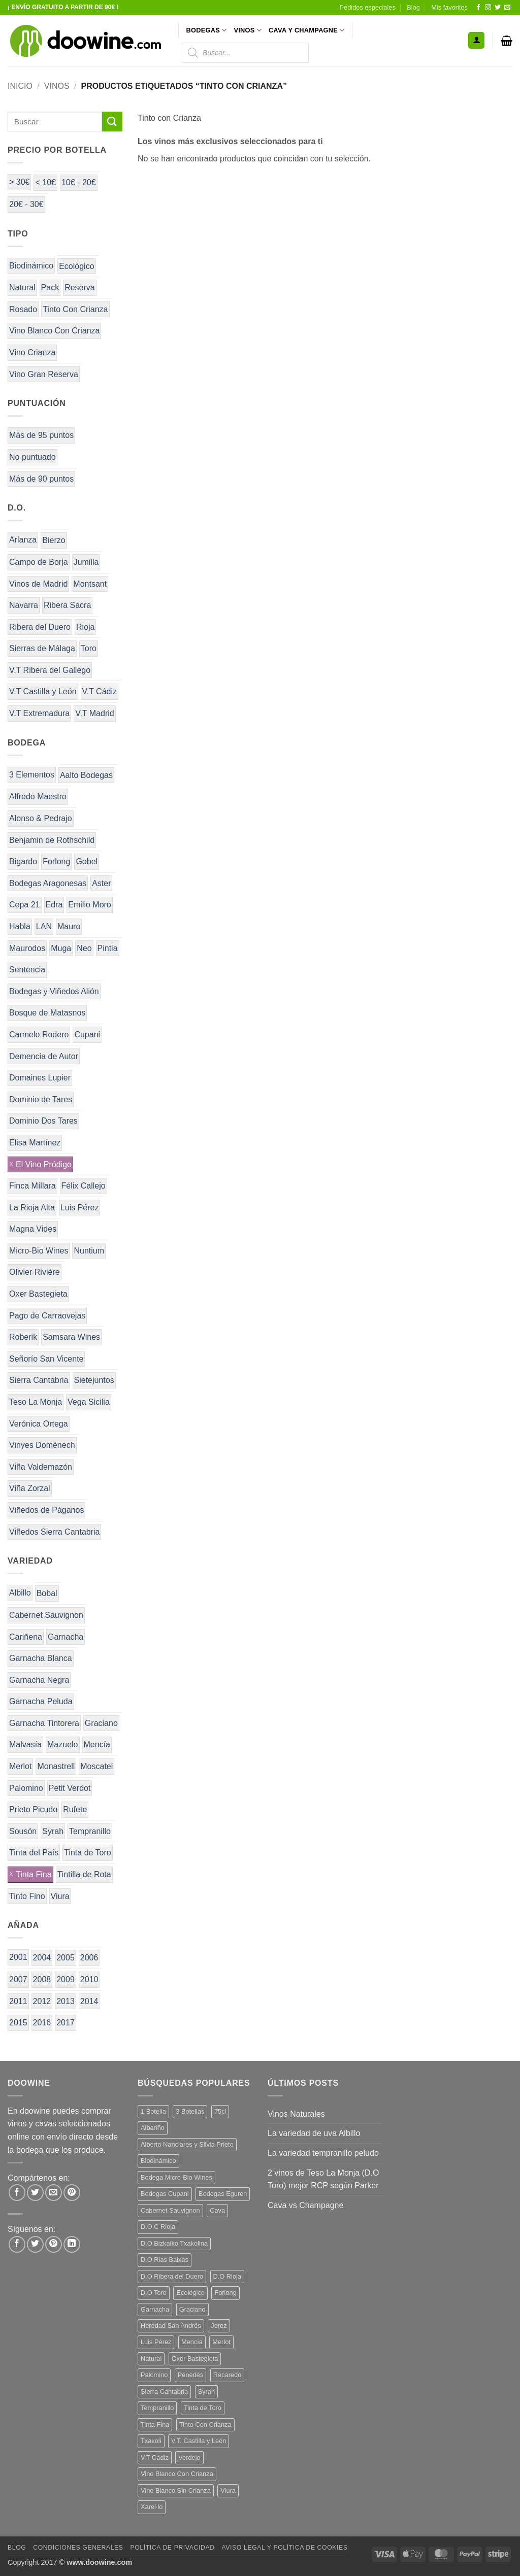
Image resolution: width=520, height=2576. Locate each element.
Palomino (26, 1788)
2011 (18, 2001)
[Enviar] (112, 121)
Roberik (23, 1337)
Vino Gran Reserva (43, 374)
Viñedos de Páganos (46, 1510)
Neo (84, 948)
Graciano (101, 1723)
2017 (65, 2022)
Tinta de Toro (87, 1852)
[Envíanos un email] (507, 7)
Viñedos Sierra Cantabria (54, 1532)
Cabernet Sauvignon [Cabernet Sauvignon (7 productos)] (170, 2210)
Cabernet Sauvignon (46, 1615)
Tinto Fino (27, 1896)
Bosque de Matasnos (47, 1012)
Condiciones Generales (78, 2547)
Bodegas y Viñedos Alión (54, 991)
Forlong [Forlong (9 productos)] (225, 2292)
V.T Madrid (94, 713)
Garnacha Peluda (41, 1701)
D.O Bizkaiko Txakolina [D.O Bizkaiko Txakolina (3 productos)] (174, 2243)
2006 (89, 1957)
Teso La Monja (35, 1402)
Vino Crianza (32, 352)
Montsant (90, 584)
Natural (22, 287)
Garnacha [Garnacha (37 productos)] (155, 2309)
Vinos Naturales (296, 2114)
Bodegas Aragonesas (47, 883)
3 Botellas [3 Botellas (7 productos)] (190, 2111)
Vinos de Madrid (38, 584)
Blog (413, 7)
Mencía (97, 1744)
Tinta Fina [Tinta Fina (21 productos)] (155, 2424)
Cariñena (25, 1637)
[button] (476, 40)
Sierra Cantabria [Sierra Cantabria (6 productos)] (164, 2391)
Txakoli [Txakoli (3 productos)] (151, 2441)
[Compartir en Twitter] (35, 2192)
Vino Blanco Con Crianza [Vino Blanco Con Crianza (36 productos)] (177, 2474)
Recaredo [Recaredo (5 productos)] (227, 2375)
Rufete (75, 1809)
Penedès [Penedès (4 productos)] (191, 2375)
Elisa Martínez (34, 1142)
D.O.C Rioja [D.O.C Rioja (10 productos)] (158, 2226)
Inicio (20, 86)
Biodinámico (31, 265)
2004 (42, 1957)
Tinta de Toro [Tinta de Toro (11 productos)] (202, 2408)
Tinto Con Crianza (75, 309)
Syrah (52, 1831)
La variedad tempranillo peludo (323, 2153)
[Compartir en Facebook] (17, 2192)
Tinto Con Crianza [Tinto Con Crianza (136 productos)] (205, 2424)
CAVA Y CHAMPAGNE (307, 30)
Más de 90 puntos (41, 478)
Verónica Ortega (38, 1423)
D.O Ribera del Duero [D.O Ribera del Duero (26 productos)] (172, 2276)
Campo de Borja (38, 562)
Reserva (79, 287)
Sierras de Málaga (42, 648)
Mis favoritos (449, 7)
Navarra (23, 605)
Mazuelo (62, 1744)
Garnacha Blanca (40, 1658)
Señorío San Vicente (46, 1358)
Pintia (108, 948)
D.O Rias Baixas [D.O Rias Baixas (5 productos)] (164, 2259)
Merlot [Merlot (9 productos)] (221, 2342)
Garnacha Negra (39, 1680)
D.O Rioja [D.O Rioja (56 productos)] (227, 2276)
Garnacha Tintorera (44, 1723)
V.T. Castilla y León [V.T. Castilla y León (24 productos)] (198, 2441)
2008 (42, 1979)
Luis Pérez (79, 1207)
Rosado (23, 309)
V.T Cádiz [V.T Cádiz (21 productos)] (155, 2457)
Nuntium (89, 1250)
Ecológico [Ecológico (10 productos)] (190, 2292)
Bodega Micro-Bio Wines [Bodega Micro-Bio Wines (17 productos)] (176, 2177)
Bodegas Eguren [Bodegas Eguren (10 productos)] (223, 2193)
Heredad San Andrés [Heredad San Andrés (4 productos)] (171, 2325)
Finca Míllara (32, 1185)
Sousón (23, 1831)
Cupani (87, 1034)
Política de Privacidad (172, 2547)
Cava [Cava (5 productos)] (217, 2210)
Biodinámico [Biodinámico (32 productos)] (158, 2160)
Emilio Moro (89, 904)
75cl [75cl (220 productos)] (220, 2111)
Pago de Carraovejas (47, 1315)
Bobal (47, 1593)
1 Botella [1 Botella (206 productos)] (153, 2111)
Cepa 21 (24, 904)
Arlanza (23, 539)
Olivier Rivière (34, 1272)
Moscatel (96, 1766)
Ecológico (76, 266)
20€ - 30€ (26, 204)
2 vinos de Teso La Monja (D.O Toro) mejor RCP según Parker (323, 2179)
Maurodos (27, 948)
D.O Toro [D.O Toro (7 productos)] (154, 2292)
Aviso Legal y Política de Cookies (284, 2547)
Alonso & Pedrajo (40, 818)
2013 (65, 2001)
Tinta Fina (34, 1874)
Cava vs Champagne (305, 2205)
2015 (18, 2022)
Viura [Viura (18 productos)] (228, 2490)
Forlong (56, 861)
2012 (42, 2001)
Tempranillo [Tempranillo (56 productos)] (157, 2408)
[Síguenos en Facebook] (478, 7)
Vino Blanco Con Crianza (54, 330)
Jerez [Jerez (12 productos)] (218, 2325)
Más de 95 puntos (41, 435)
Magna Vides (32, 1229)
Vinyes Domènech (42, 1445)
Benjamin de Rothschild (51, 840)
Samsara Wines (71, 1337)
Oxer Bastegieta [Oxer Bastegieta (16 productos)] (195, 2358)
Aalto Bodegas (86, 775)
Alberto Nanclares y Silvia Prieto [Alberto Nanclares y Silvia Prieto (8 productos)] (187, 2144)
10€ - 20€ (78, 182)
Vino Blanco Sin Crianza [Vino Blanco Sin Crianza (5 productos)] (176, 2490)
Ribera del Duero (40, 627)
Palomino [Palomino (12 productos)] (154, 2375)
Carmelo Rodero (39, 1034)
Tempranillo (90, 1831)
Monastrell (56, 1766)
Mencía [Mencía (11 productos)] (192, 2342)
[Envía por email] (53, 2192)
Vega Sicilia (89, 1402)
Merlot (20, 1766)
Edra (54, 904)
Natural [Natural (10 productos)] (151, 2358)
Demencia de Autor (43, 1056)
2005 (65, 1957)
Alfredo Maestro (38, 796)
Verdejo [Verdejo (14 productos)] (189, 2457)
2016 (42, 2022)
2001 (18, 1957)
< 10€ (45, 182)
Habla (19, 926)
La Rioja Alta (32, 1207)
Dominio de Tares (40, 1099)
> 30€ (19, 182)
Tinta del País (33, 1852)
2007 (18, 1979)
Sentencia (27, 969)
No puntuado (32, 457)
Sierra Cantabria (39, 1380)
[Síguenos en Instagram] (488, 7)
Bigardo (23, 861)
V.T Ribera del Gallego (49, 670)
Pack (50, 287)
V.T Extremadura (39, 713)
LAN (44, 926)
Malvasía (25, 1744)
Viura (60, 1896)
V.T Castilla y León (43, 691)
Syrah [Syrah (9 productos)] (206, 2391)
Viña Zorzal (29, 1488)
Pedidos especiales (368, 7)
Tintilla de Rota (84, 1874)
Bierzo (53, 540)
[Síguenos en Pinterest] (53, 2244)
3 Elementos (31, 774)
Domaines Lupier (40, 1077)
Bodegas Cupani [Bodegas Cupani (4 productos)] (165, 2193)
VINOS (248, 30)
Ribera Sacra (67, 605)
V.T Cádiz (99, 691)
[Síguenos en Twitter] (498, 7)
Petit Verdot (70, 1788)
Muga (61, 948)
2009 (65, 1979)
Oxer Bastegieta (38, 1294)
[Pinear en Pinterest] (71, 2192)
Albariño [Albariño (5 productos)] (153, 2127)
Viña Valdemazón (40, 1467)
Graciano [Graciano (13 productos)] (192, 2309)
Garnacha (65, 1637)
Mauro (68, 926)
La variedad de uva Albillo (314, 2133)
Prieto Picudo (33, 1809)
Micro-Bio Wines (38, 1250)
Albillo (20, 1592)
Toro (88, 648)
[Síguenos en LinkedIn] (71, 2244)
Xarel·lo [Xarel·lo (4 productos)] (151, 2507)
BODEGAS (206, 30)
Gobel (87, 861)
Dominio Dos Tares (43, 1120)
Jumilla (86, 562)
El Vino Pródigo (44, 1164)
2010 (89, 1979)
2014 (89, 2001)
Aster (101, 883)
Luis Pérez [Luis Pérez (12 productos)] (156, 2342)
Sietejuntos (94, 1380)
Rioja (85, 627)
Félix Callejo (83, 1185)
